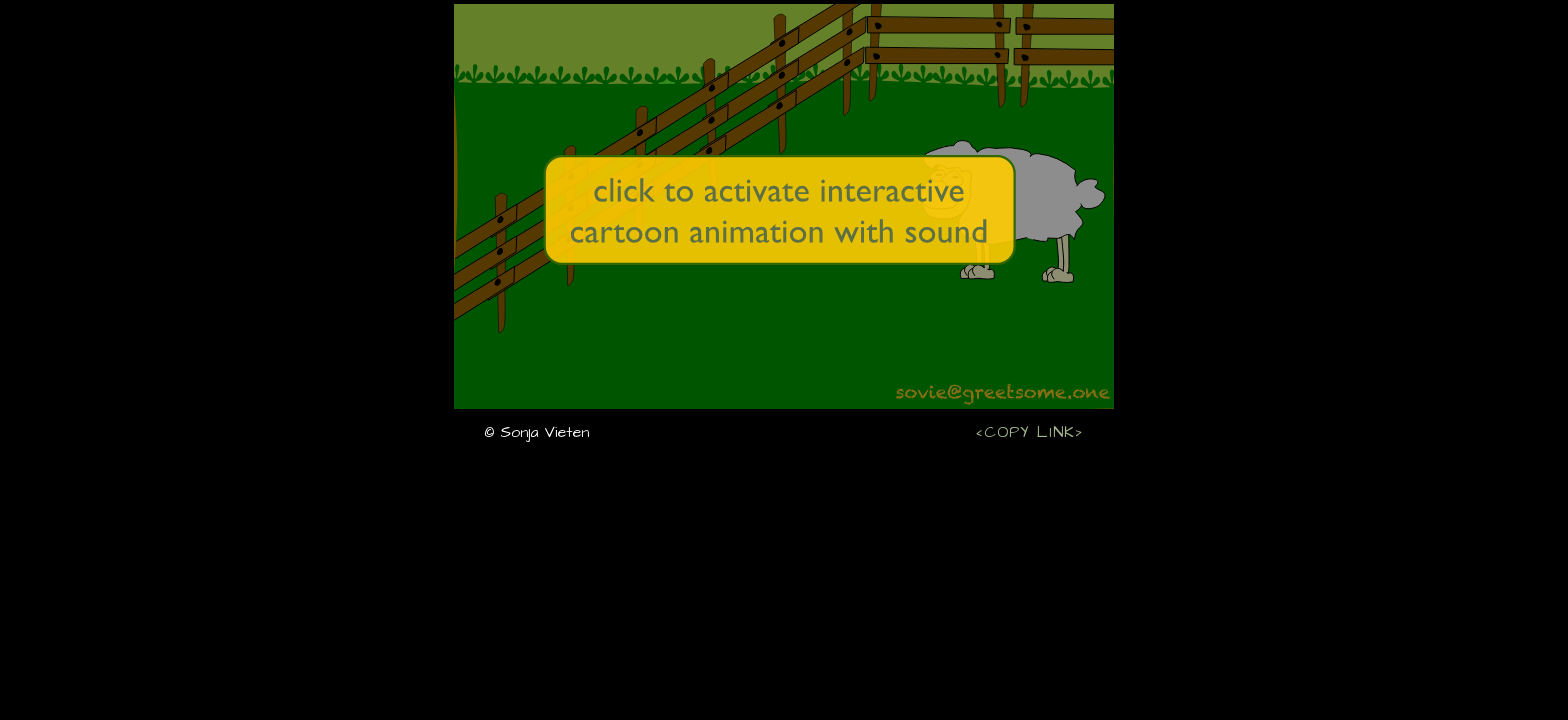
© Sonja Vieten (536, 432)
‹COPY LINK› (1029, 431)
